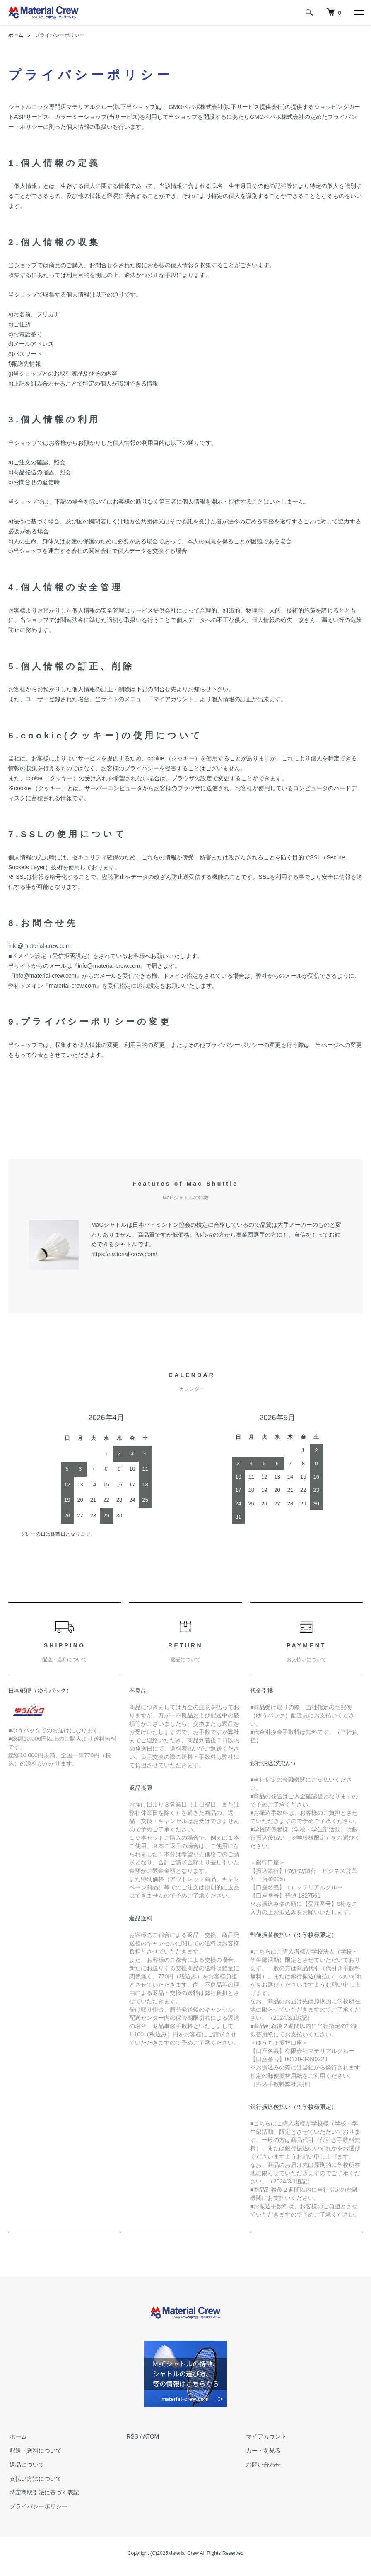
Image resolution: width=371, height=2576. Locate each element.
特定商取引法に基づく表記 (43, 2492)
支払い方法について (34, 2478)
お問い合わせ (262, 2464)
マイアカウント (265, 2436)
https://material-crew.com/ (124, 1254)
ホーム (15, 35)
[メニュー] (358, 12)
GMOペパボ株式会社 (196, 107)
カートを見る (262, 2450)
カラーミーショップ (81, 116)
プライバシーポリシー (37, 2506)
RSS (132, 2436)
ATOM (151, 2436)
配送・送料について (34, 2450)
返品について (25, 2464)
